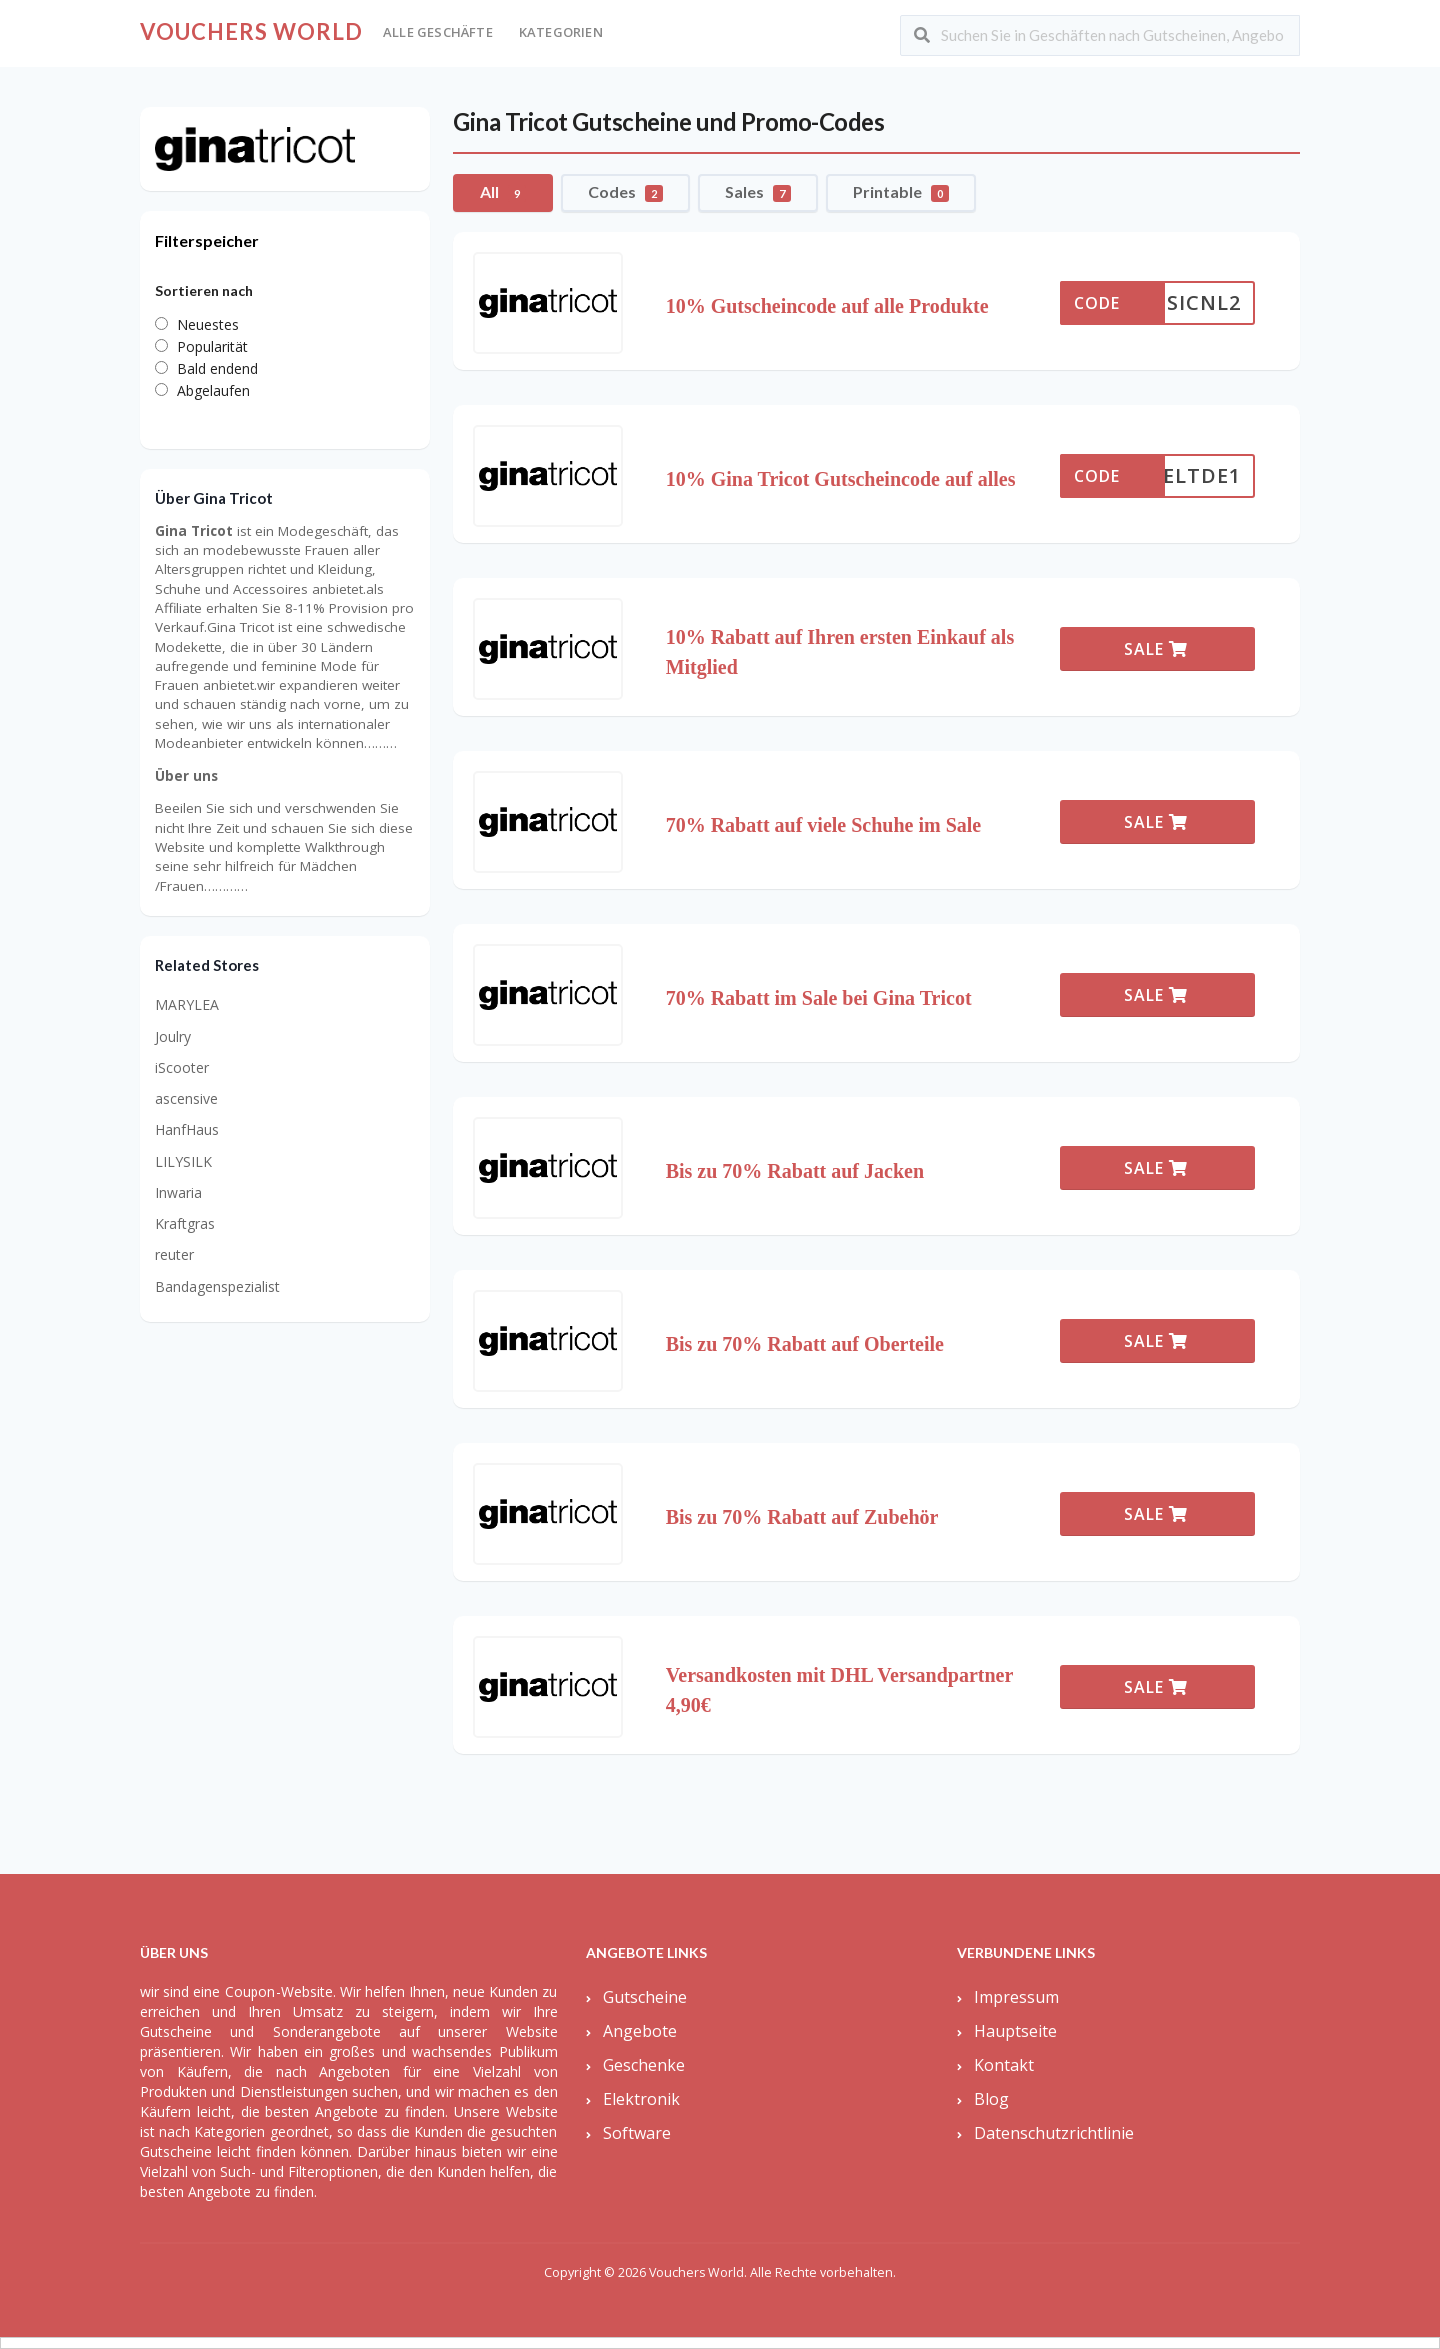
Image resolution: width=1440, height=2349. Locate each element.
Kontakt (1004, 2065)
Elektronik (641, 2099)
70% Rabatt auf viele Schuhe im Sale (824, 825)
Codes (625, 192)
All (503, 192)
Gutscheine (645, 1997)
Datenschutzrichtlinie (1054, 2133)
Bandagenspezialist (217, 1286)
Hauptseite (1015, 2031)
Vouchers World (251, 31)
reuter (174, 1254)
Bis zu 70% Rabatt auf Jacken (795, 1171)
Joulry (173, 1036)
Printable (901, 192)
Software (637, 2133)
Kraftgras (185, 1223)
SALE (1156, 649)
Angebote (640, 2031)
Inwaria (178, 1192)
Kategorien (561, 32)
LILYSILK (183, 1161)
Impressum (1016, 1997)
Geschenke (644, 2065)
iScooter (182, 1067)
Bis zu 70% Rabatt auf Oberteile (805, 1344)
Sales (758, 192)
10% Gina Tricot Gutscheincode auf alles (841, 479)
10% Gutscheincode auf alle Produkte (827, 306)
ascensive (186, 1098)
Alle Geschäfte (438, 32)
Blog (991, 2099)
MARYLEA (187, 1004)
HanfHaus (187, 1129)
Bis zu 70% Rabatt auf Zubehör (802, 1517)
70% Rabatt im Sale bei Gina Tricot (819, 998)
